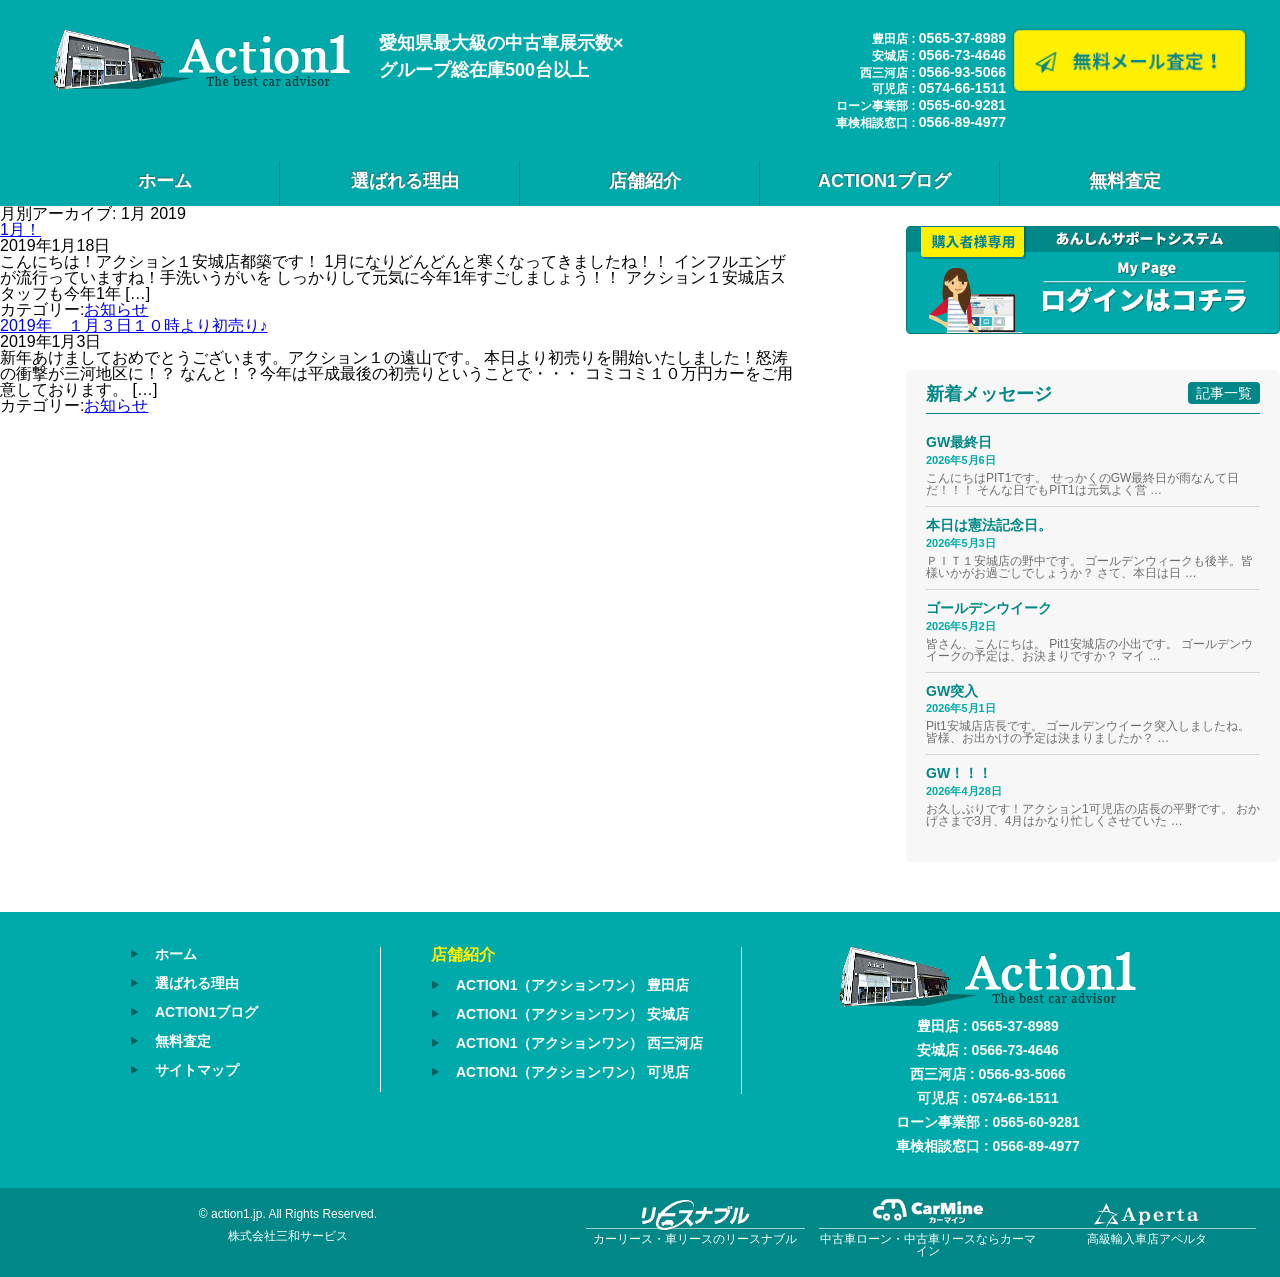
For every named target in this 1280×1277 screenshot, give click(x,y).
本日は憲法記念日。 (989, 525)
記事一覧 (1224, 393)
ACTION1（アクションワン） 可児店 (572, 1072)
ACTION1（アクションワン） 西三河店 (579, 1043)
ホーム (165, 181)
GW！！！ (959, 773)
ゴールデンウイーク (989, 608)
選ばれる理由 (405, 181)
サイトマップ (197, 1070)
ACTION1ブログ (884, 181)
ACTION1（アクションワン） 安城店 (572, 1014)
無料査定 (1125, 181)
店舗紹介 (645, 181)
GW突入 (952, 691)
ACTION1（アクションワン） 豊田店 (572, 985)
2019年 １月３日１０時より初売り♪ (134, 325)
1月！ (20, 229)
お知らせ (116, 309)
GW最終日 (959, 442)
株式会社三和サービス (288, 1236)
